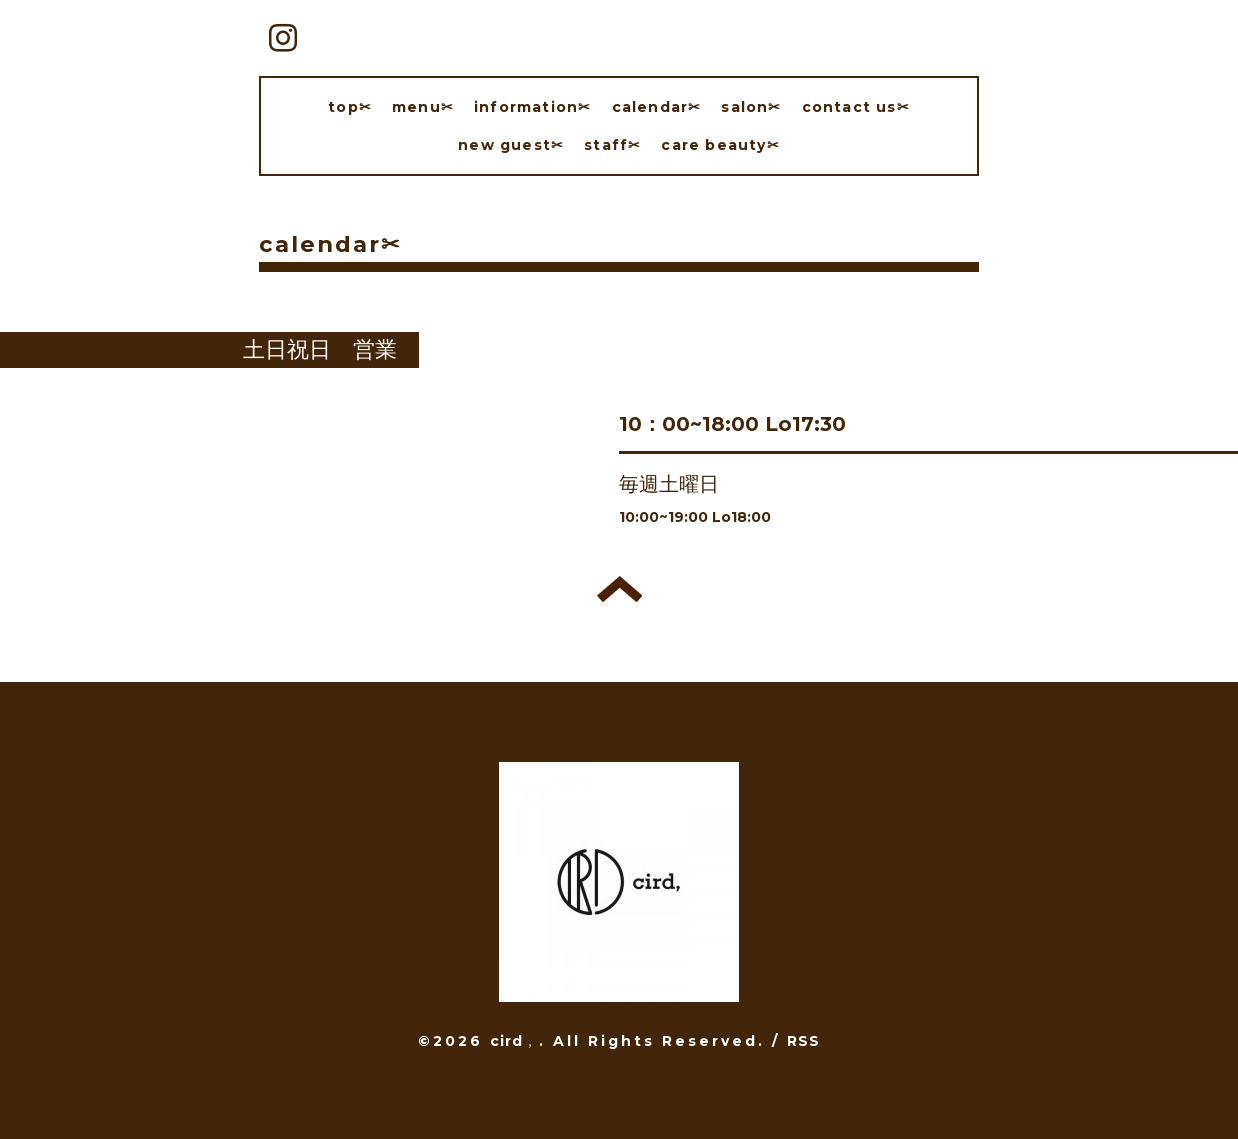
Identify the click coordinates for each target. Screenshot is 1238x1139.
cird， (514, 1041)
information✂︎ (532, 107)
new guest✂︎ (511, 145)
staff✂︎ (612, 145)
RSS (804, 1041)
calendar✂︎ (657, 107)
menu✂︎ (423, 107)
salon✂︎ (751, 107)
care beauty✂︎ (720, 145)
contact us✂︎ (856, 107)
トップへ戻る (619, 589)
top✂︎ (350, 107)
